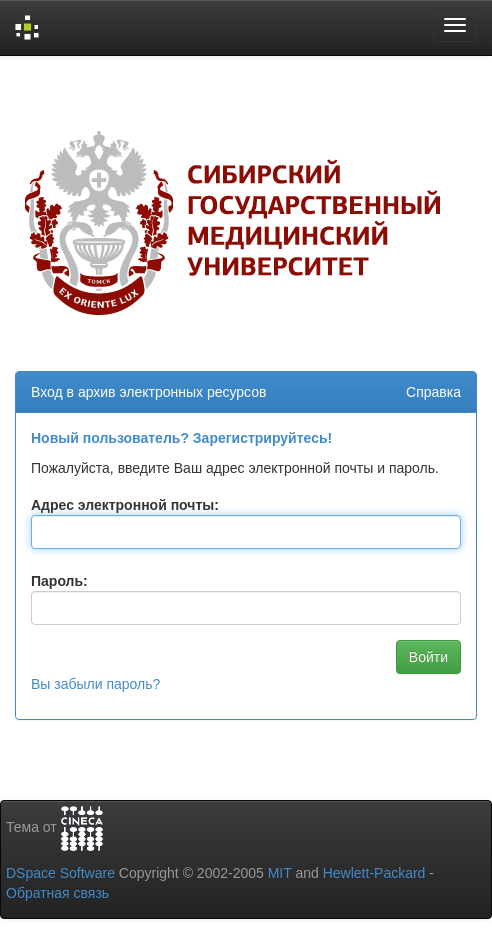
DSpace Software (60, 873)
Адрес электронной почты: (125, 505)
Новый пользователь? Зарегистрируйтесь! (181, 438)
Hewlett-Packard (374, 873)
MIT (280, 873)
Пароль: (59, 581)
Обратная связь (57, 893)
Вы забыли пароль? (95, 684)
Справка (433, 392)
